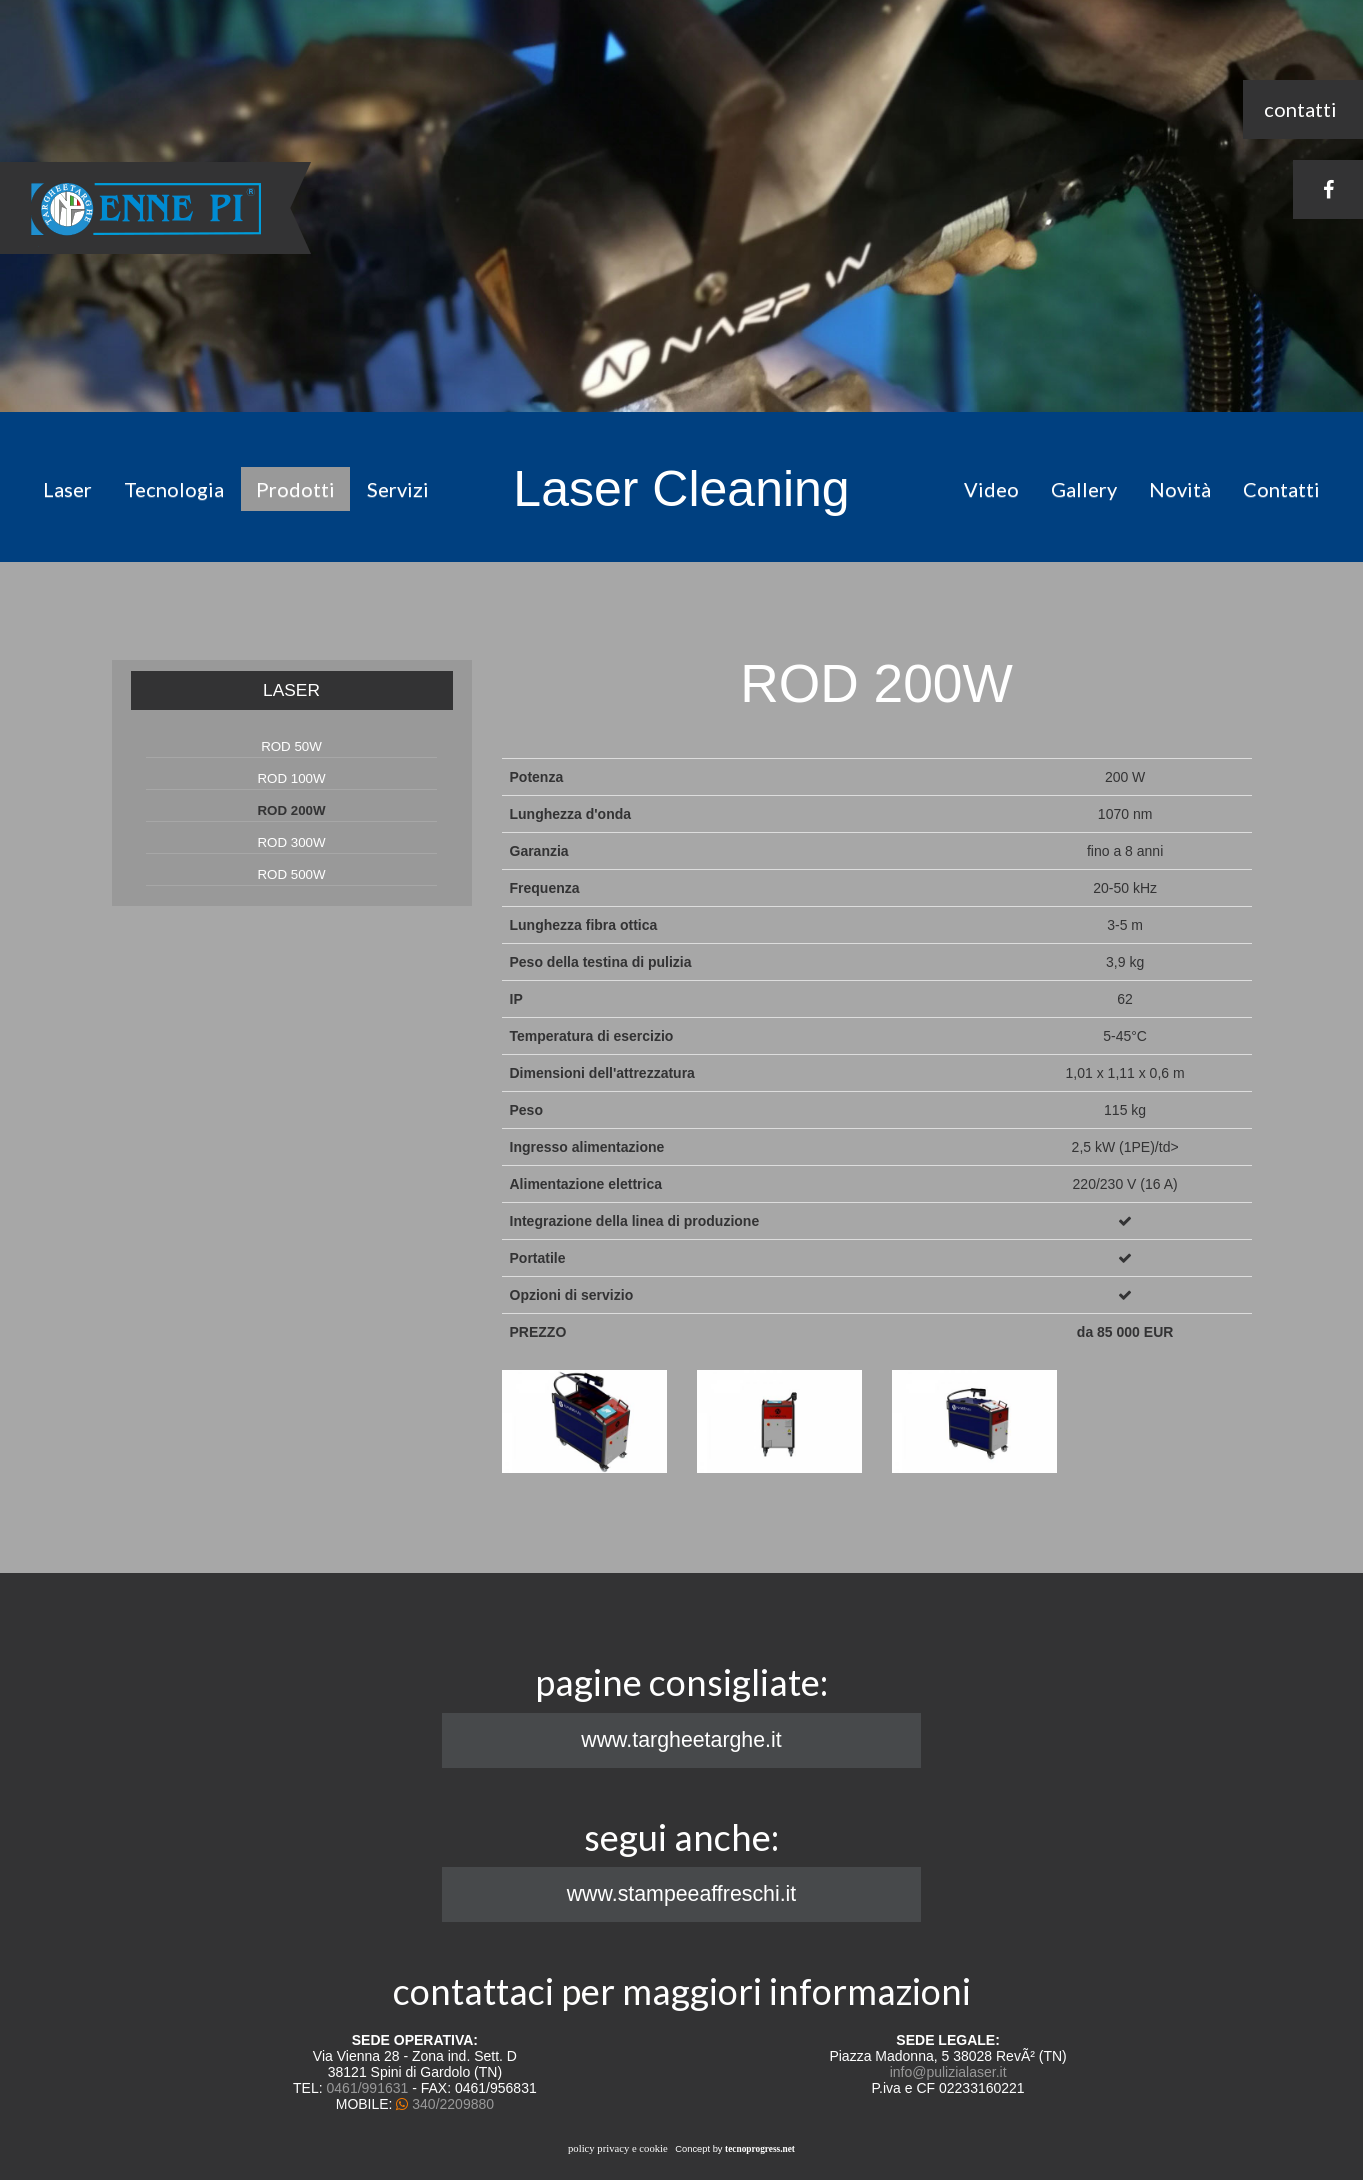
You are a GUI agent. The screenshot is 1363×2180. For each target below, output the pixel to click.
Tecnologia (174, 489)
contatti (1300, 109)
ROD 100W (291, 778)
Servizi (398, 489)
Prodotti (295, 489)
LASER (291, 690)
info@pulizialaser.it (948, 2072)
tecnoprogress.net (760, 2149)
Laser (67, 489)
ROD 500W (291, 874)
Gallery (1084, 489)
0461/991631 (368, 2088)
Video (991, 489)
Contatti (1281, 489)
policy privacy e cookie (618, 2148)
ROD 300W (291, 842)
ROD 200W (291, 810)
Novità (1180, 489)
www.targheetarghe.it (681, 1740)
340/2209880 (453, 2104)
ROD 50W (291, 746)
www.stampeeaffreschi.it (682, 1894)
